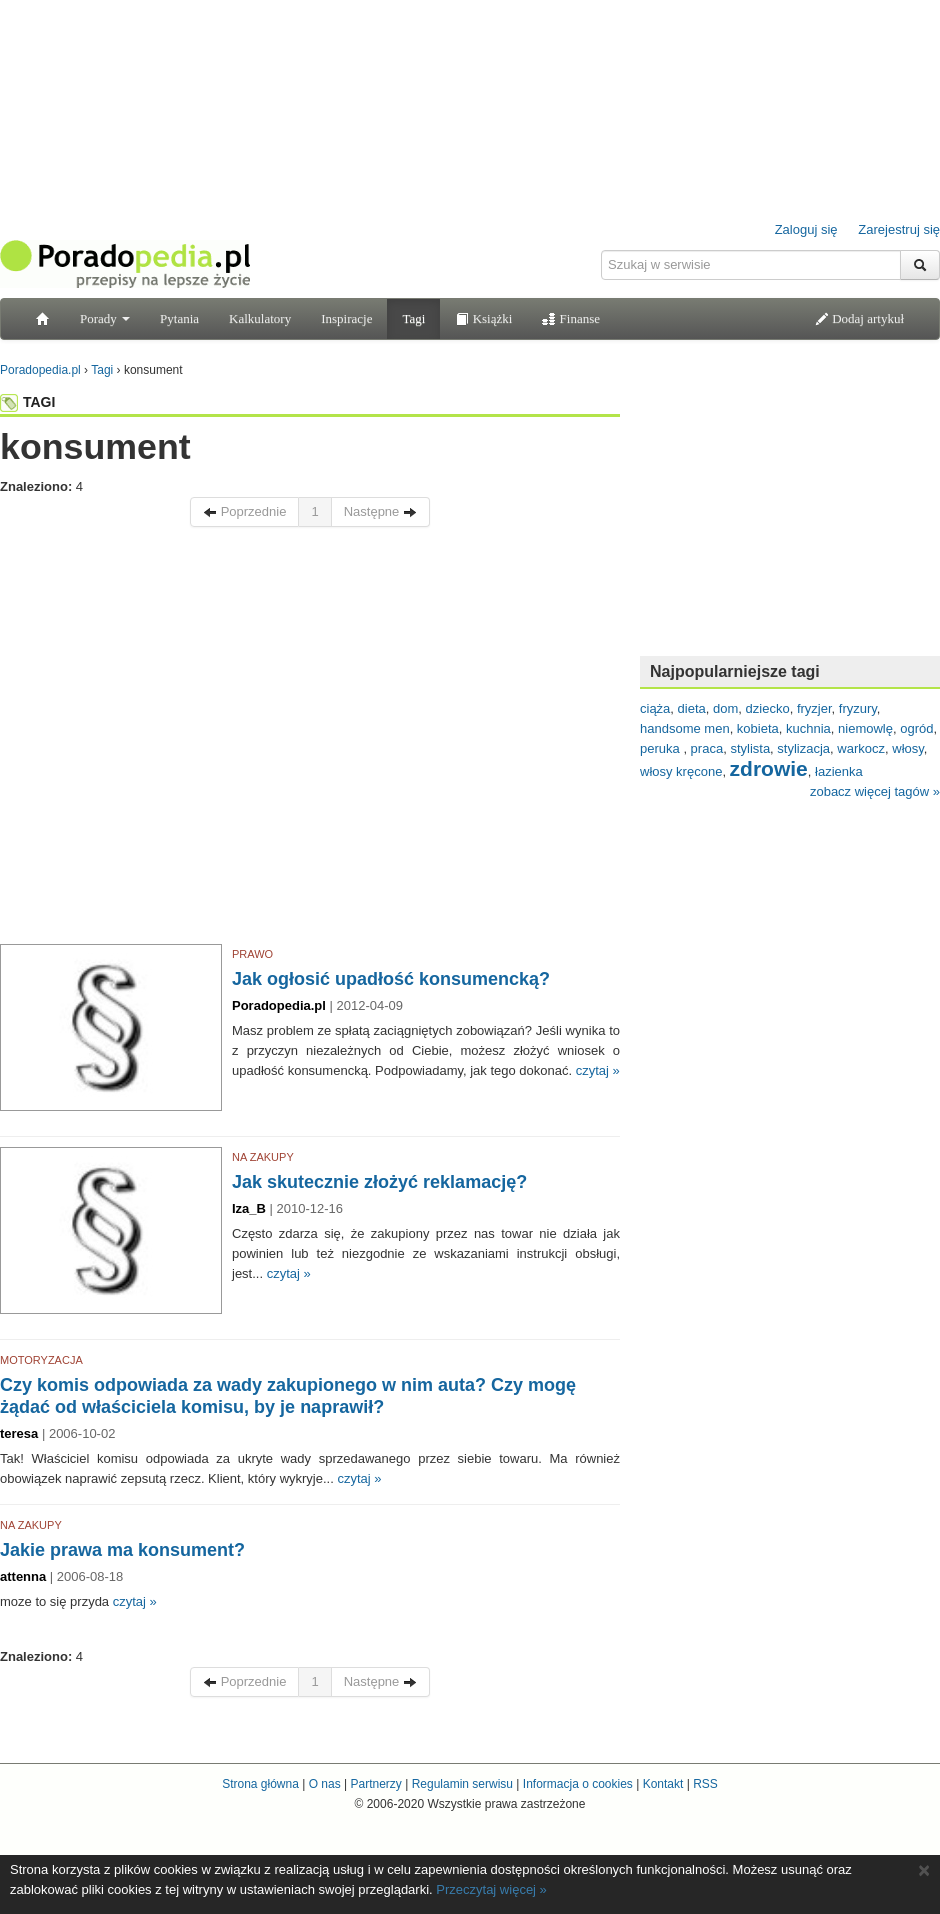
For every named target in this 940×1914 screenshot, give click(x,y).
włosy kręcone (681, 771)
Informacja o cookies (578, 1784)
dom (725, 708)
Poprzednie (244, 511)
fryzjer (814, 708)
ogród (916, 728)
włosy (908, 748)
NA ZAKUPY (263, 1157)
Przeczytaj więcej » (491, 1889)
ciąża (655, 708)
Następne (380, 511)
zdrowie (769, 768)
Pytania (179, 318)
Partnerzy (375, 1784)
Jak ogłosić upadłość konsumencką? (391, 979)
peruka (661, 748)
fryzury (858, 708)
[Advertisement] (187, 740)
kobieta (758, 728)
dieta (692, 708)
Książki (483, 318)
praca (707, 748)
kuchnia (808, 728)
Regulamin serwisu (462, 1784)
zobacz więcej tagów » (875, 791)
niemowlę (865, 728)
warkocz (861, 748)
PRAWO (252, 954)
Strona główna (260, 1784)
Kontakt (663, 1784)
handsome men (685, 728)
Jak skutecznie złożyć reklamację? (379, 1182)
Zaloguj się (806, 229)
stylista (750, 748)
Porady (105, 318)
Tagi (413, 318)
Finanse (571, 318)
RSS (705, 1784)
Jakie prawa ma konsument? (122, 1550)
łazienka (839, 771)
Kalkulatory (260, 318)
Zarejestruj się (899, 229)
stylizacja (803, 748)
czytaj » (598, 1070)
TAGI (27, 402)
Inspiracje (346, 318)
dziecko (768, 708)
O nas (325, 1784)
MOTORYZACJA (41, 1360)
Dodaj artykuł (859, 318)
